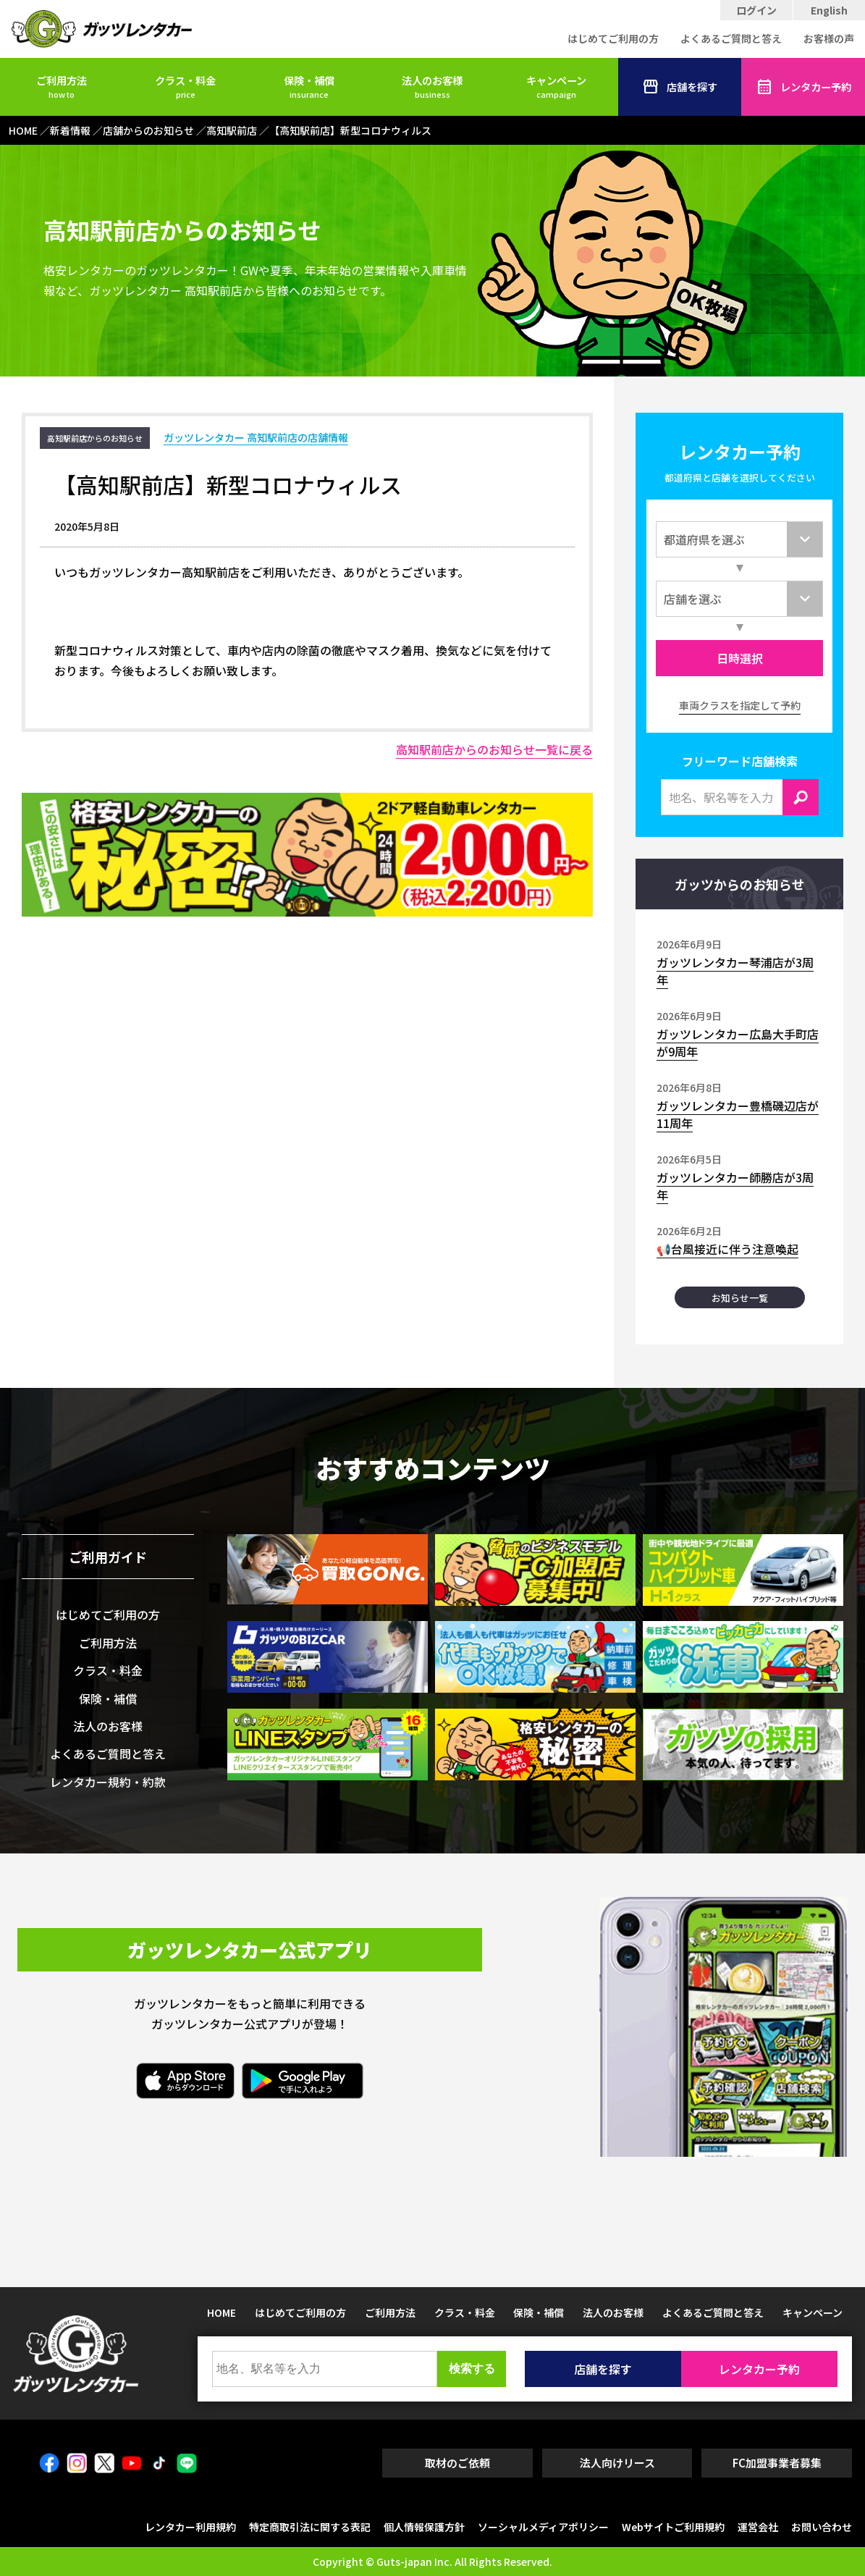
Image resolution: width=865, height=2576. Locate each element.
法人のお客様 (432, 86)
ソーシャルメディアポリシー (543, 2527)
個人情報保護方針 (424, 2527)
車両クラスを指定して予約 (740, 705)
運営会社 (758, 2527)
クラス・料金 (185, 86)
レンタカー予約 (803, 87)
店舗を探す (679, 87)
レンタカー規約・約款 (108, 1781)
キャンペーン (556, 86)
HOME (221, 2312)
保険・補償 (309, 86)
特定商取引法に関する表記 (310, 2527)
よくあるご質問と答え (731, 38)
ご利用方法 (61, 86)
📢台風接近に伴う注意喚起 (727, 1249)
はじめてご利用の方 (613, 38)
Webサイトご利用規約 (673, 2527)
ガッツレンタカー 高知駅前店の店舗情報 (256, 437)
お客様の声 (828, 38)
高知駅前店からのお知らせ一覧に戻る (494, 749)
